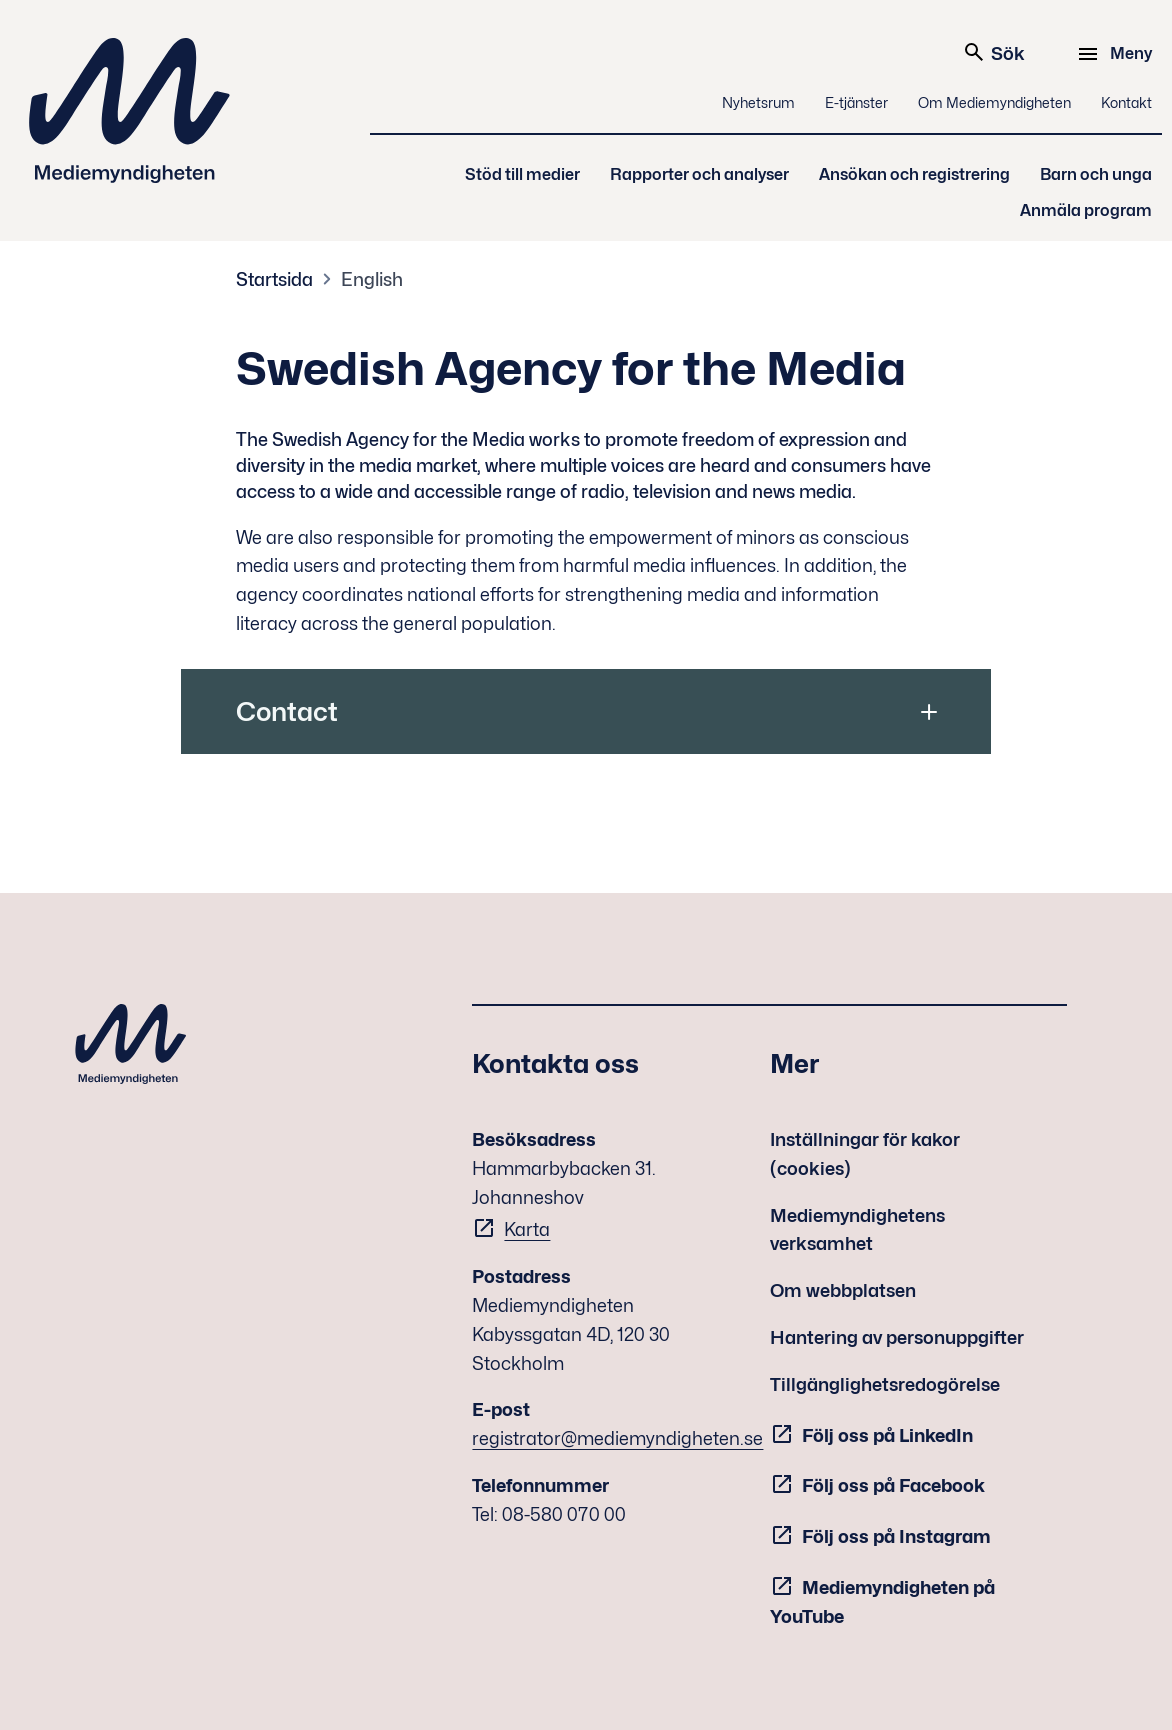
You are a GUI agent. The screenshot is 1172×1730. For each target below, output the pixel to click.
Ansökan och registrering (914, 174)
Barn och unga (1096, 174)
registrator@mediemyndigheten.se (617, 1438)
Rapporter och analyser (699, 174)
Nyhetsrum (758, 102)
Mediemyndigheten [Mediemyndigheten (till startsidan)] (130, 110)
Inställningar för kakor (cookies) (865, 1154)
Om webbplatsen (843, 1290)
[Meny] (1117, 54)
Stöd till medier (522, 174)
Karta (527, 1229)
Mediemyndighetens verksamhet (857, 1230)
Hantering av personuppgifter (897, 1337)
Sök (993, 52)
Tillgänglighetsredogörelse (885, 1384)
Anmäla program (1086, 210)
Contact (287, 711)
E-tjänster (856, 102)
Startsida (274, 279)
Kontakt (1126, 102)
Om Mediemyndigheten (994, 102)
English (372, 279)
